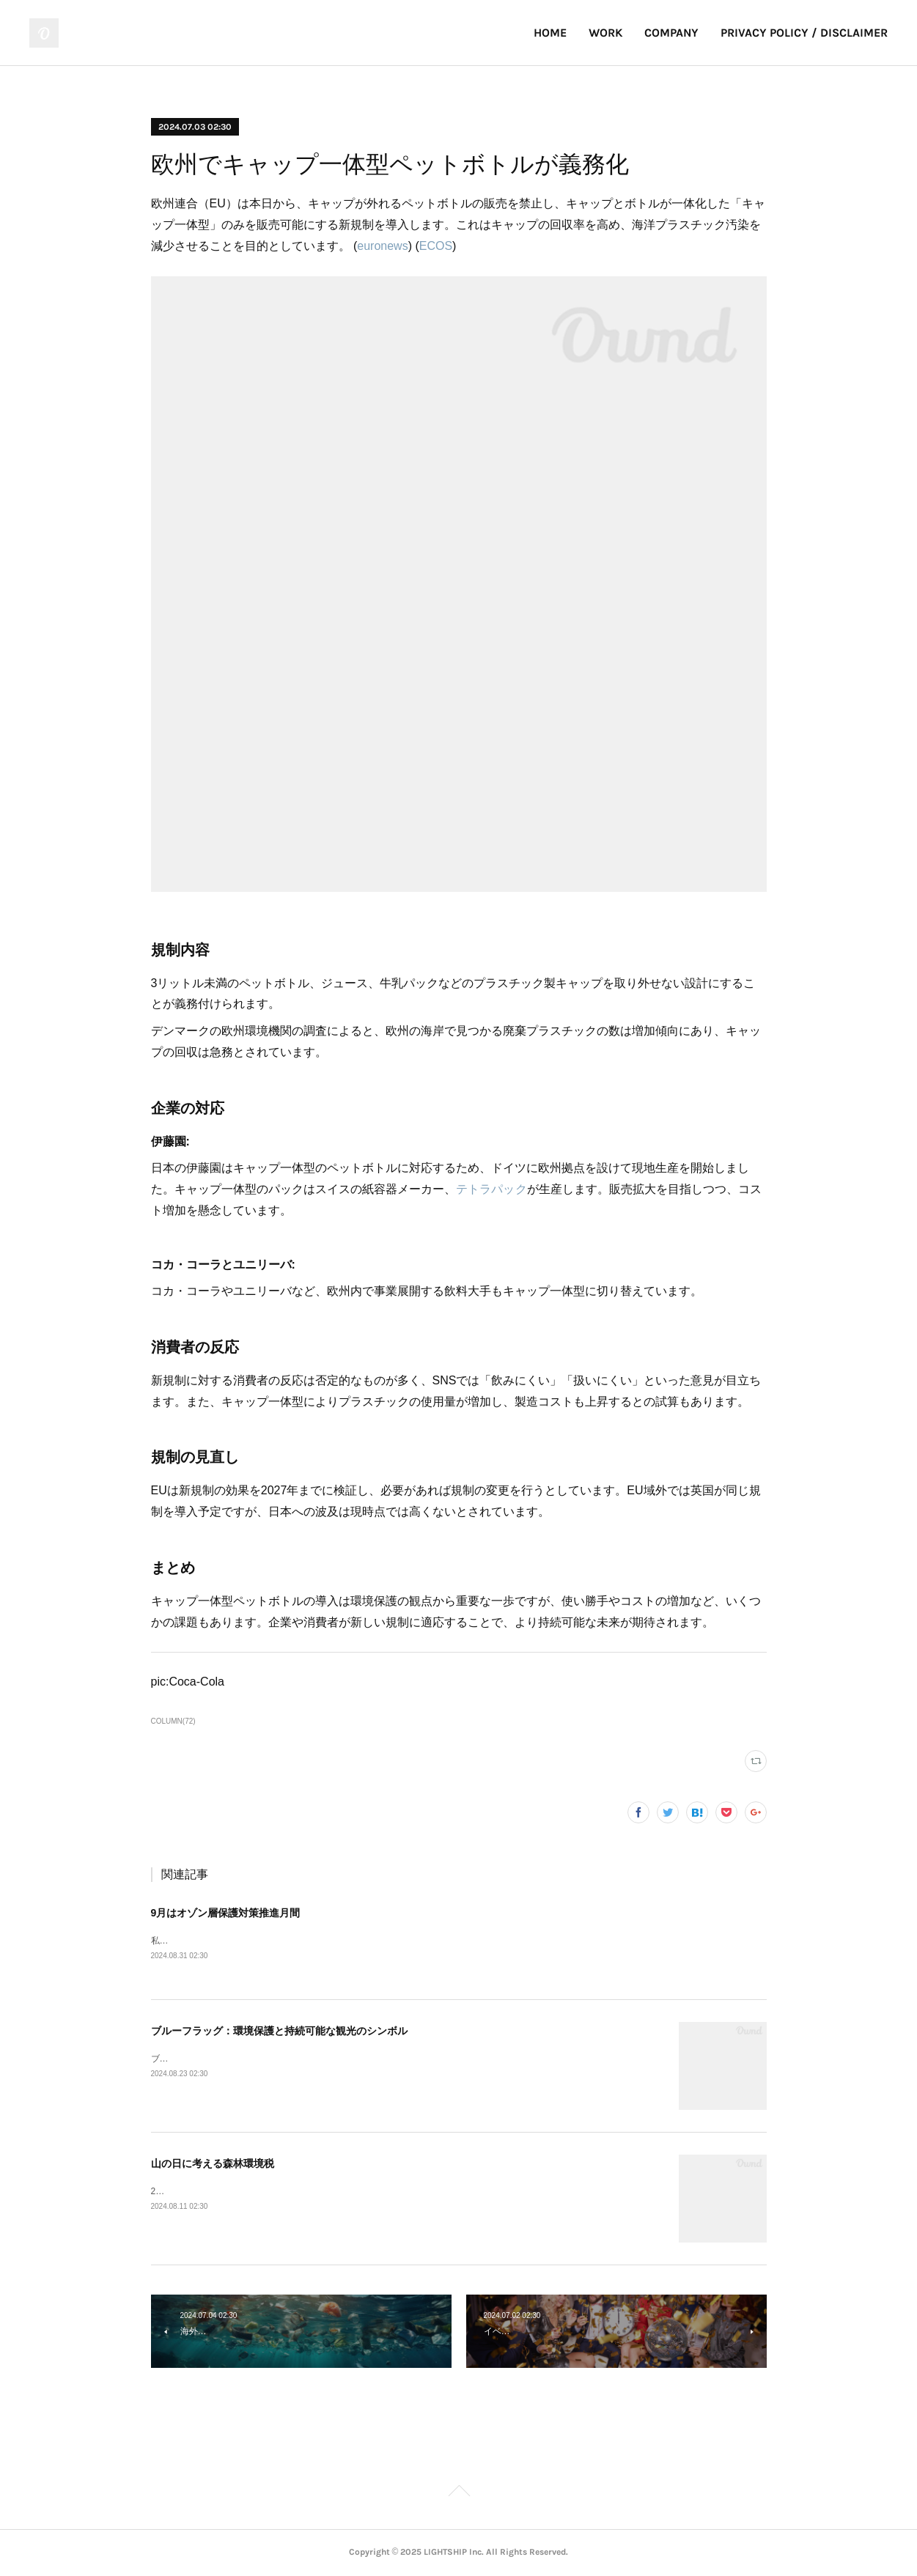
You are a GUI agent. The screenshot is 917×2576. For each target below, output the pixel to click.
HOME (550, 33)
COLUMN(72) (173, 1721)
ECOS (435, 246)
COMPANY (671, 33)
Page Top (458, 2494)
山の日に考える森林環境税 (212, 2164)
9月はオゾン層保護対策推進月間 (226, 1913)
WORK (605, 33)
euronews (382, 246)
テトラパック (491, 1189)
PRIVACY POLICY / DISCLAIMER (804, 33)
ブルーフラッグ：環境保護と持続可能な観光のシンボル (279, 2031)
